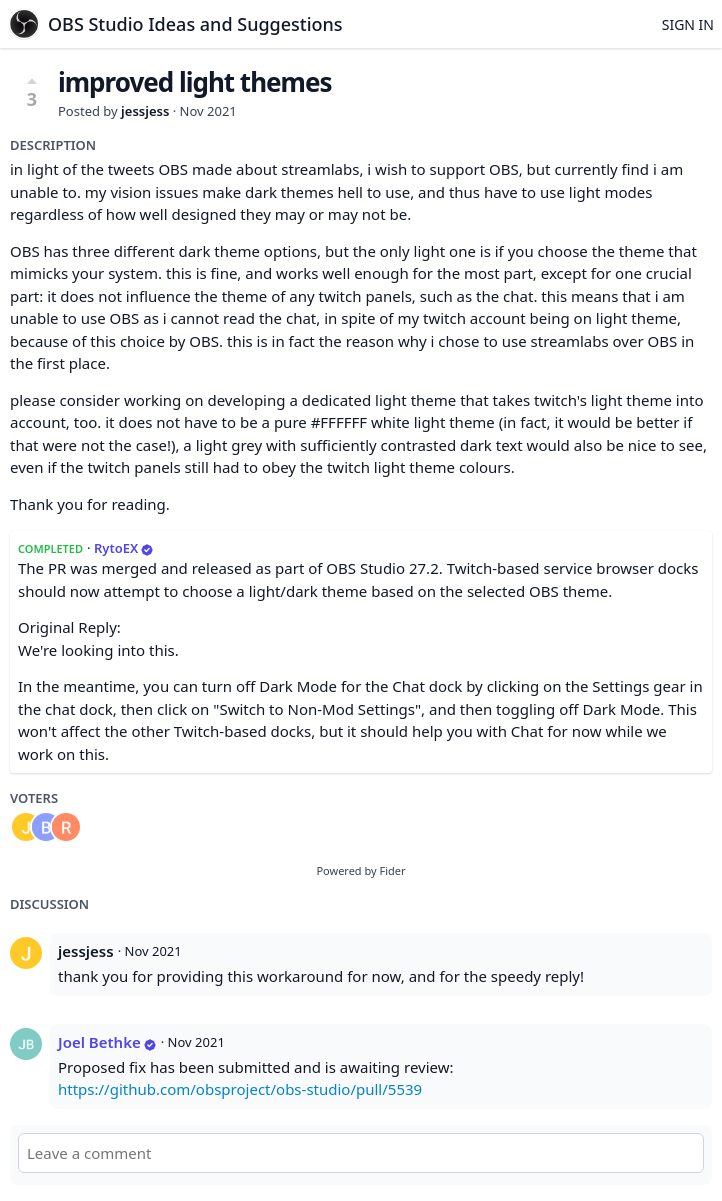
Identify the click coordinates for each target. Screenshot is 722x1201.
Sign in (688, 24)
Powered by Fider (360, 870)
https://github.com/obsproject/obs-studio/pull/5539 (240, 1089)
